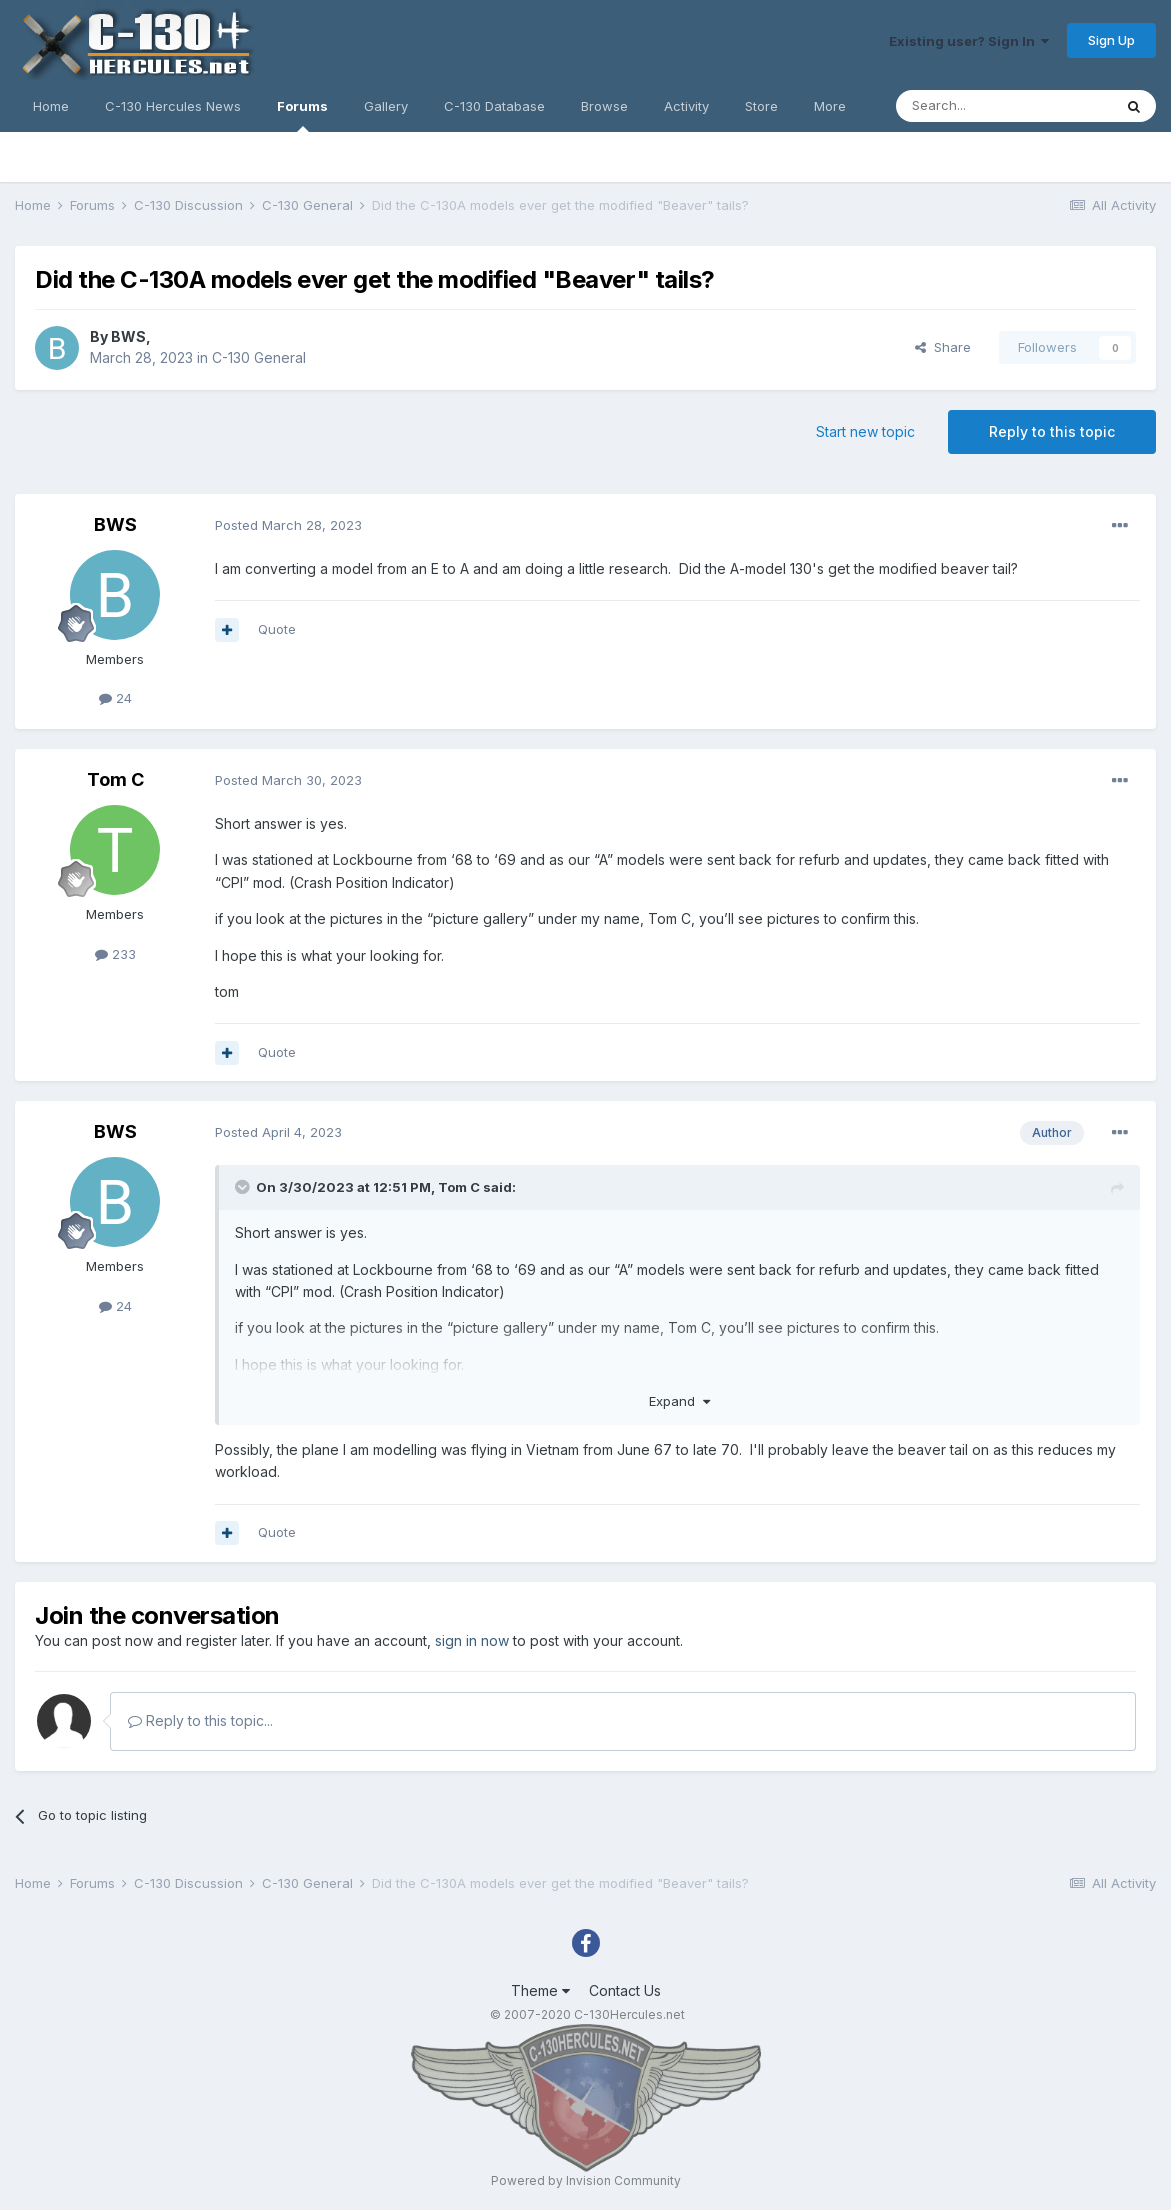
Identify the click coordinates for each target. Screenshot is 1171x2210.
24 (115, 698)
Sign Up (1111, 40)
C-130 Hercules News (173, 106)
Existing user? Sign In (969, 41)
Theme (540, 1990)
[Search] (1004, 106)
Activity (686, 106)
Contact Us (625, 1990)
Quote (277, 629)
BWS (128, 336)
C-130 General (259, 357)
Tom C (115, 779)
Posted (288, 525)
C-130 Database (494, 106)
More (830, 106)
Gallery (386, 106)
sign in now (472, 1640)
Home (51, 106)
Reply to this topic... (200, 1720)
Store (761, 106)
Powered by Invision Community (586, 2180)
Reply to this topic (1052, 431)
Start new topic (865, 431)
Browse (604, 106)
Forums (302, 115)
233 (115, 954)
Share (943, 347)
